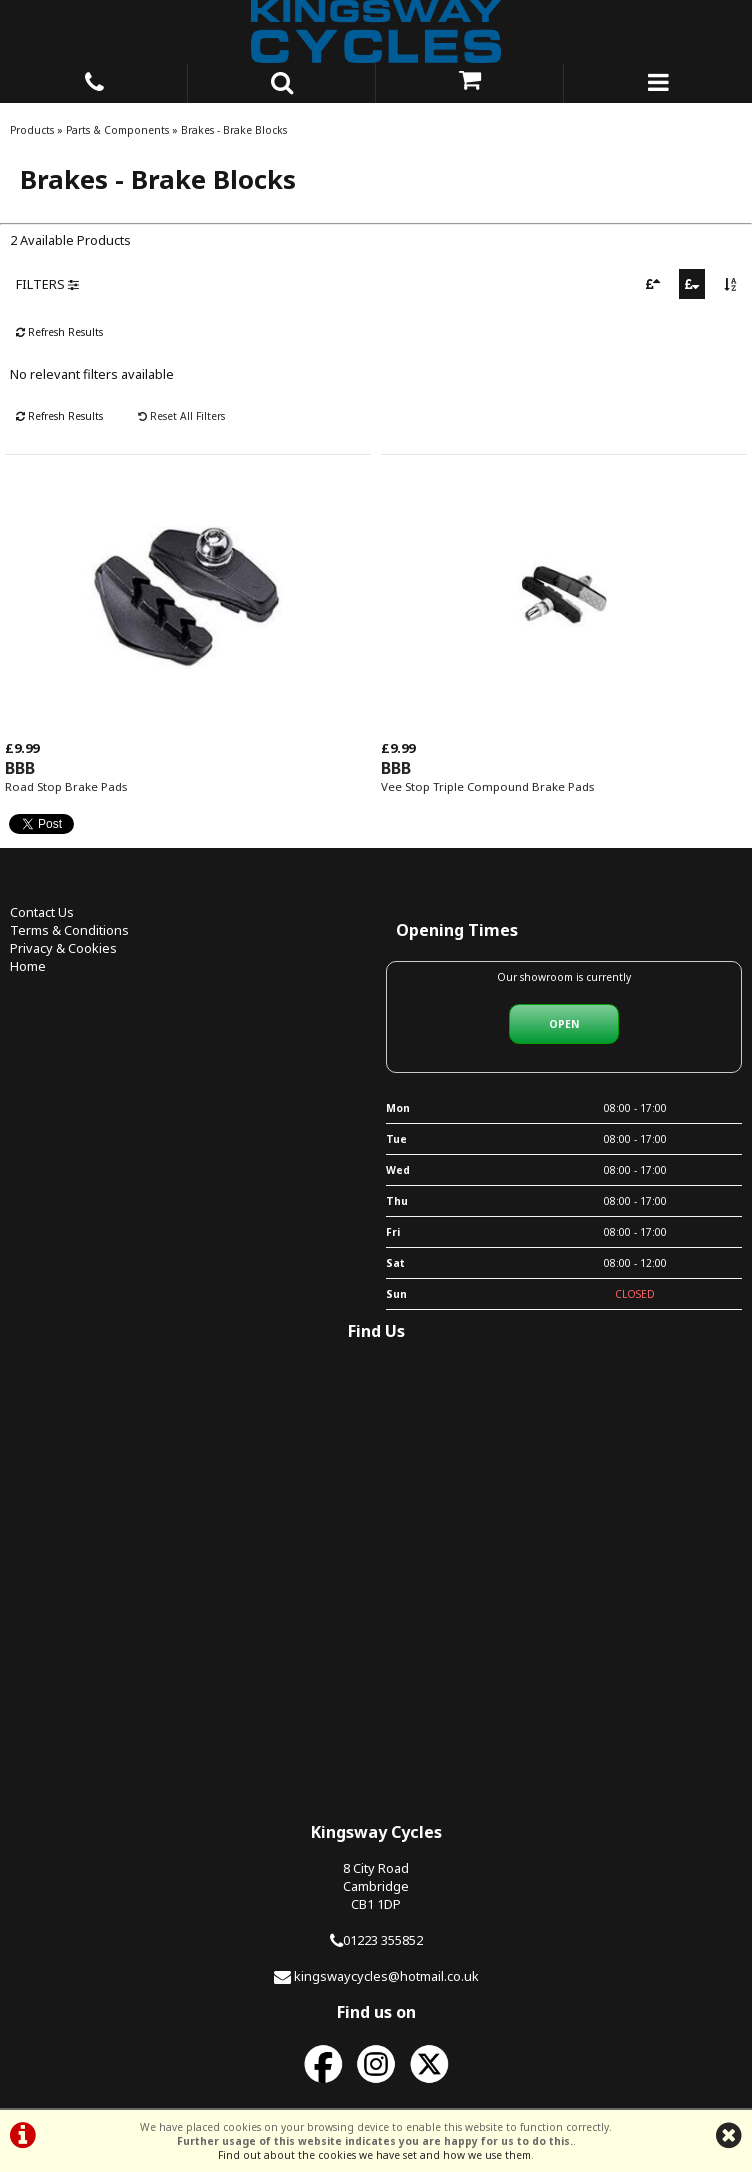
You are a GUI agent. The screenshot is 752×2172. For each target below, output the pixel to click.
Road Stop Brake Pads (66, 786)
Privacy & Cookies (63, 948)
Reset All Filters (181, 416)
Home (28, 966)
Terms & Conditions (69, 930)
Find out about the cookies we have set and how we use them (374, 2155)
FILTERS (47, 284)
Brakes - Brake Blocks (234, 130)
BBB (20, 768)
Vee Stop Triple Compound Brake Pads (487, 786)
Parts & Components (117, 130)
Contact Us (42, 912)
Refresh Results (59, 332)
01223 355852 (383, 1940)
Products (32, 130)
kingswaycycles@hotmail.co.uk (386, 1976)
